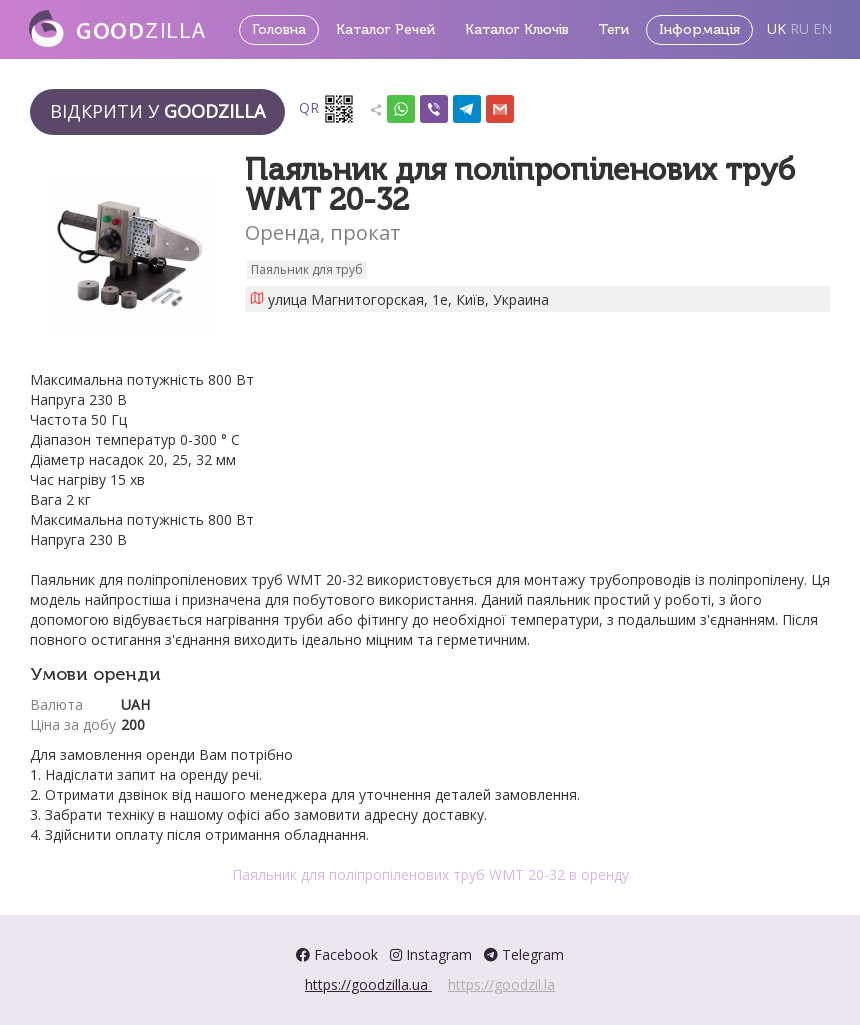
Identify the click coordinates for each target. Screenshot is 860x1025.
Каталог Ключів (517, 29)
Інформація (699, 29)
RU (799, 28)
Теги (614, 29)
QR (327, 109)
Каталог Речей (385, 29)
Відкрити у (157, 111)
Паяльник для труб (307, 269)
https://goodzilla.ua (368, 984)
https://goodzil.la (501, 984)
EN (822, 28)
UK (776, 28)
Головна (279, 29)
